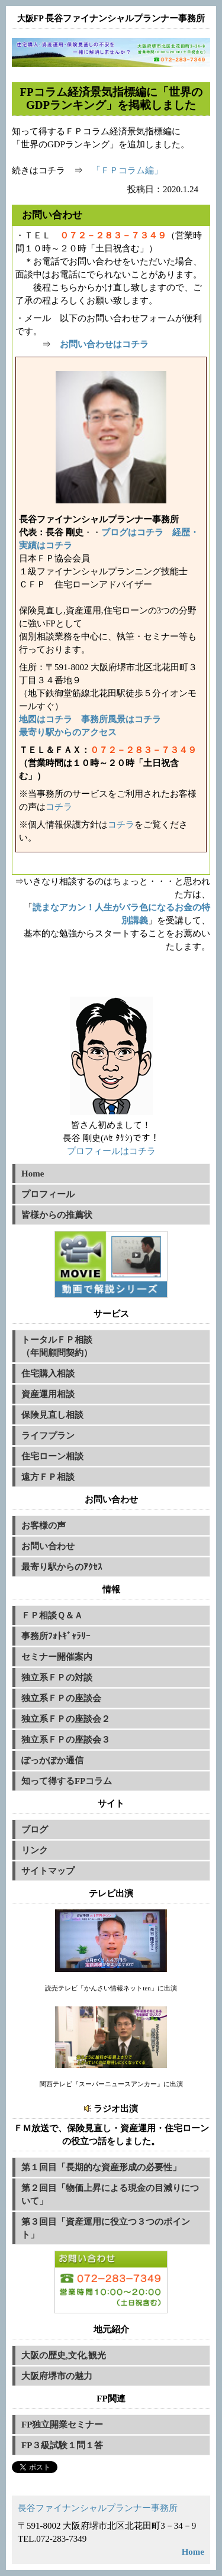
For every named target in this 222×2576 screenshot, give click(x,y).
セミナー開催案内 (56, 1657)
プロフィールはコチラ (111, 1151)
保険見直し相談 (52, 1415)
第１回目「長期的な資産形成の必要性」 (101, 2167)
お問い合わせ (48, 1546)
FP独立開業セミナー (62, 2424)
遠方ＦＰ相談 (48, 1477)
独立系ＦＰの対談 (56, 1677)
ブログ (34, 1829)
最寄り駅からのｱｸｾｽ (61, 1567)
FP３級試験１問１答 (62, 2445)
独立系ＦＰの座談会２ (65, 1719)
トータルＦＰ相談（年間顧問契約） (56, 1346)
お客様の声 (43, 1525)
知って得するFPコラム (66, 1781)
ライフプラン (48, 1435)
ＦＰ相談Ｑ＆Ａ (52, 1615)
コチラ (59, 807)
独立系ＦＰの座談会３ (65, 1739)
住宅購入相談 (48, 1373)
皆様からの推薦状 (56, 1215)
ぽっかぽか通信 (52, 1760)
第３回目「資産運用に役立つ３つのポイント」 (105, 2228)
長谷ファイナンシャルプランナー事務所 (98, 2508)
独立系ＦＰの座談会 (61, 1698)
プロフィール (48, 1194)
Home (32, 1173)
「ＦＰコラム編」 (127, 170)
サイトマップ (48, 1871)
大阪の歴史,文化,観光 (63, 2355)
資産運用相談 (48, 1394)
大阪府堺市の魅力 (56, 2376)
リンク (34, 1850)
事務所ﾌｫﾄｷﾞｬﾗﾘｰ (56, 1636)
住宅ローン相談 (52, 1456)
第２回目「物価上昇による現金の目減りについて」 (110, 2194)
